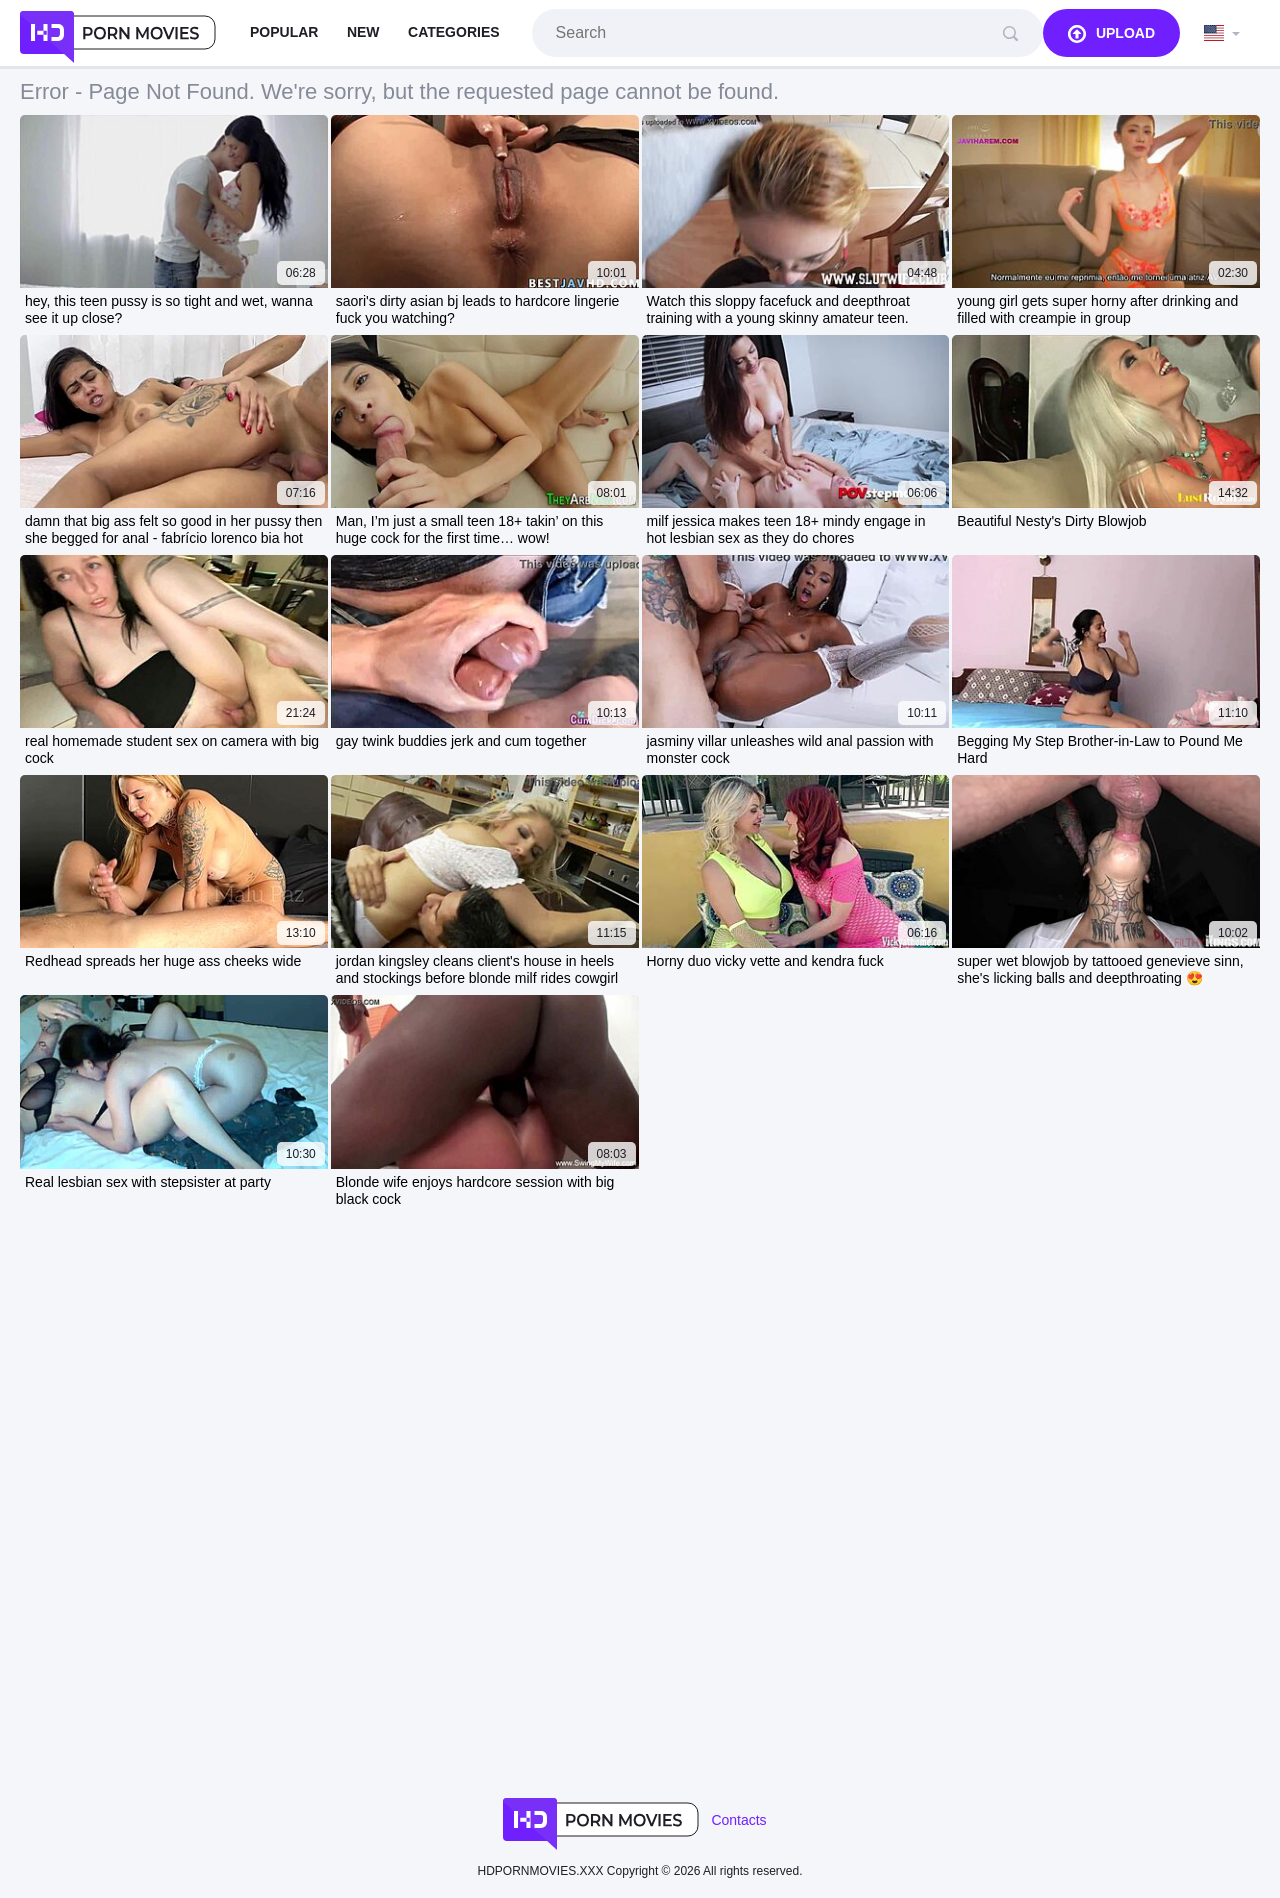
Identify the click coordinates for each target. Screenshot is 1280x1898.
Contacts (738, 1820)
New (363, 32)
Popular (284, 32)
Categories (454, 32)
